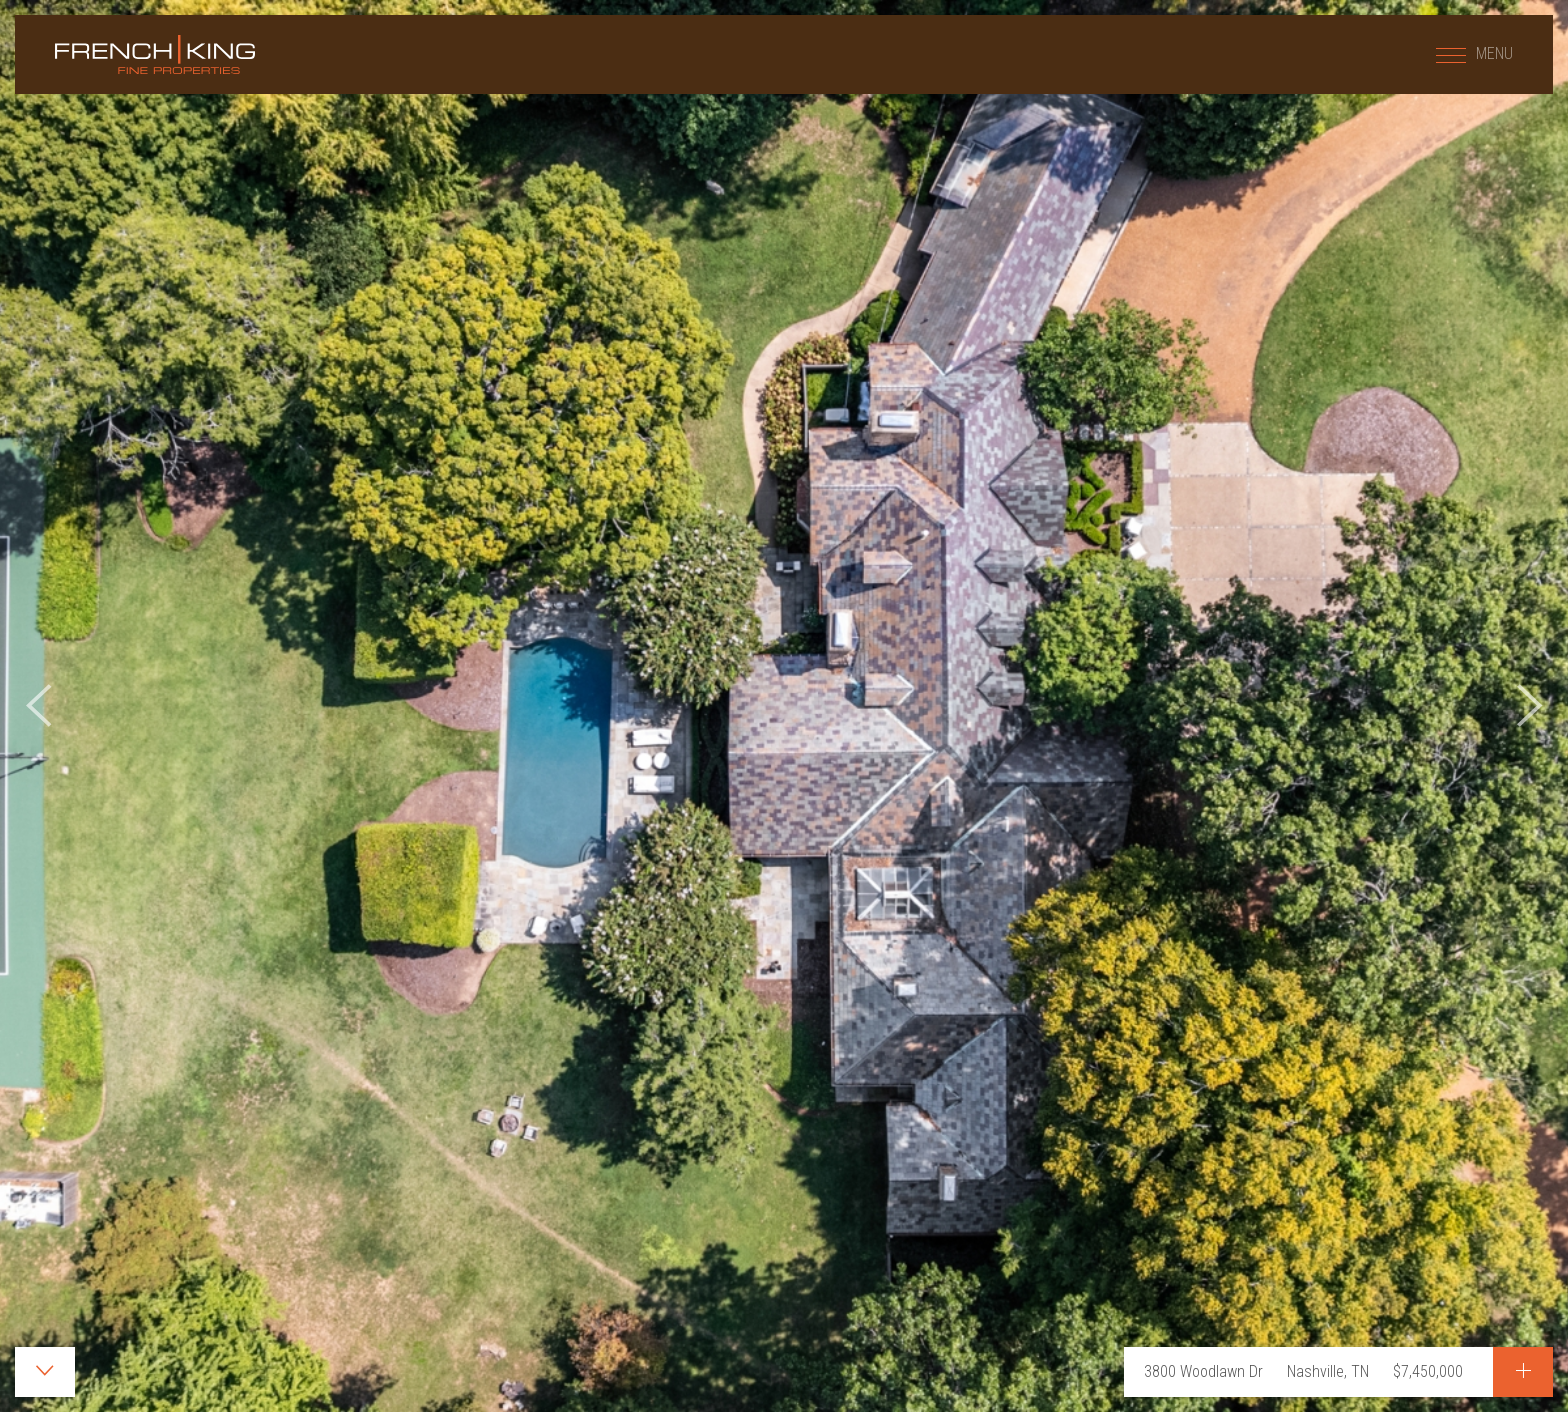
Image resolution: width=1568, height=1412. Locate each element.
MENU (1474, 53)
